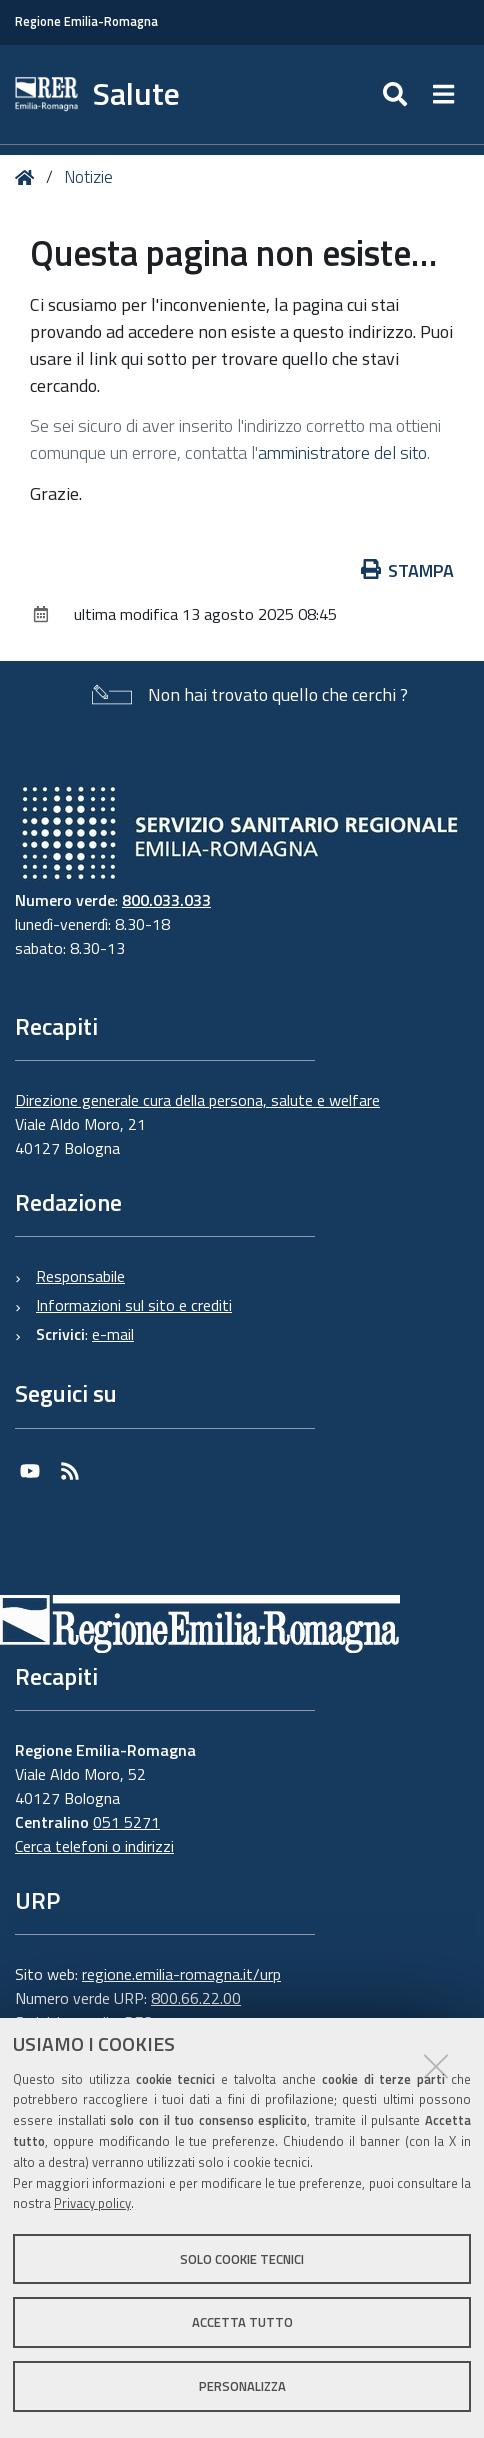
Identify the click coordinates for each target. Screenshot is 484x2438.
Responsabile (80, 1276)
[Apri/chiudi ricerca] (397, 94)
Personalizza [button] (242, 2386)
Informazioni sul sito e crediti (134, 1305)
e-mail (113, 1334)
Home (28, 177)
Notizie (88, 177)
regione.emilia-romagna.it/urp (181, 1974)
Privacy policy (92, 2203)
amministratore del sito (342, 452)
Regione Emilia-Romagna (86, 21)
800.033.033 (166, 900)
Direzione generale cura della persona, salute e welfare (197, 1100)
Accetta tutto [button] (242, 2322)
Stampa (408, 570)
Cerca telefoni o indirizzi (94, 1846)
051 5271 (126, 1822)
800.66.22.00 (196, 1998)
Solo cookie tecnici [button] (242, 2259)
